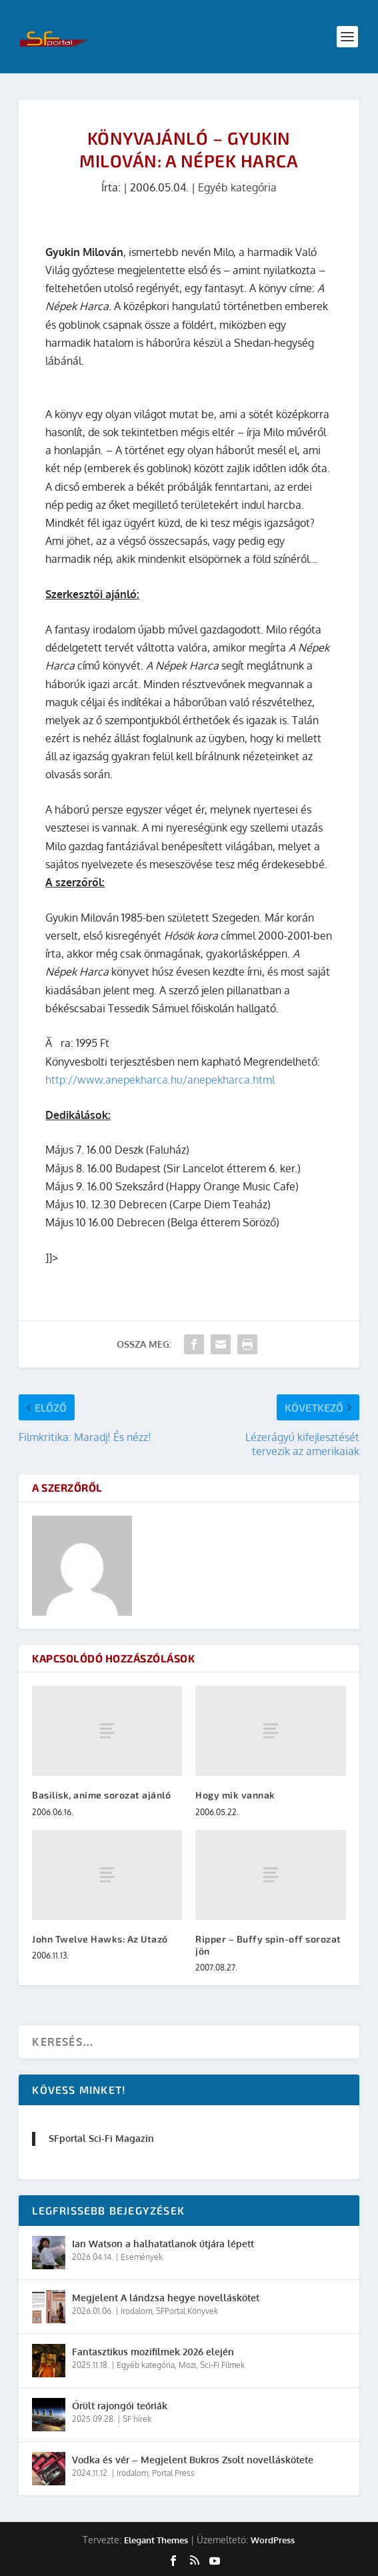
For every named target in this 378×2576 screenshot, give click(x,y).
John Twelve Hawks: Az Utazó (100, 1939)
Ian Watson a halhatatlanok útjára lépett (163, 2243)
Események (142, 2257)
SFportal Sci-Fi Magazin (101, 2138)
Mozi (187, 2365)
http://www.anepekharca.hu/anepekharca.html (160, 1079)
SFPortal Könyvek (187, 2311)
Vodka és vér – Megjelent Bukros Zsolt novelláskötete (192, 2459)
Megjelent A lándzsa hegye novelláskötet (165, 2297)
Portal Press (173, 2473)
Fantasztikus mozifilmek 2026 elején (153, 2351)
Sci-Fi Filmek (222, 2365)
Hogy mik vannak (235, 1794)
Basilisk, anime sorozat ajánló (101, 1794)
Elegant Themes (156, 2540)
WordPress (273, 2540)
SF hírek (137, 2419)
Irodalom (136, 2311)
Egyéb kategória (237, 187)
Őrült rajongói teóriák (119, 2405)
